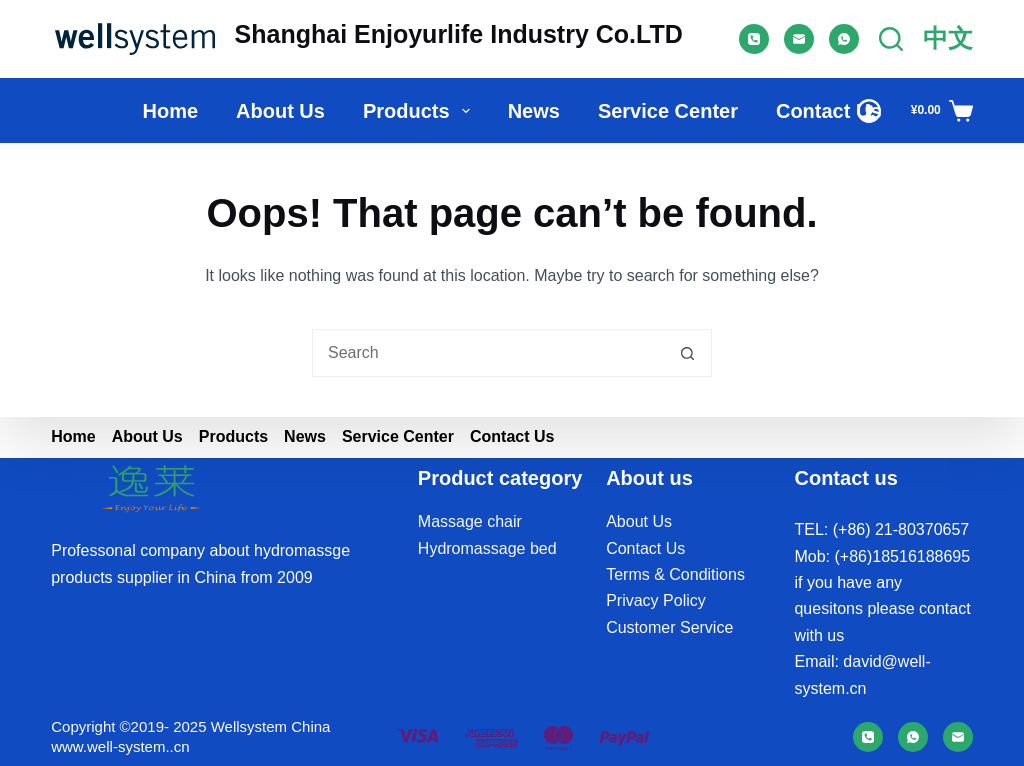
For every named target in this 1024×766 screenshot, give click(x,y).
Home (170, 111)
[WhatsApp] (844, 39)
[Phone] (754, 39)
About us (280, 111)
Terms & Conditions (675, 574)
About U (635, 521)
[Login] (869, 111)
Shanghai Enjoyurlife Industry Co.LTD (459, 34)
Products (420, 111)
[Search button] (688, 353)
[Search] (891, 39)
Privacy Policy (656, 600)
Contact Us (829, 111)
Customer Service (669, 627)
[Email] (799, 39)
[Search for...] (488, 353)
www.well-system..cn (120, 746)
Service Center (668, 111)
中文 (948, 38)
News (534, 111)
